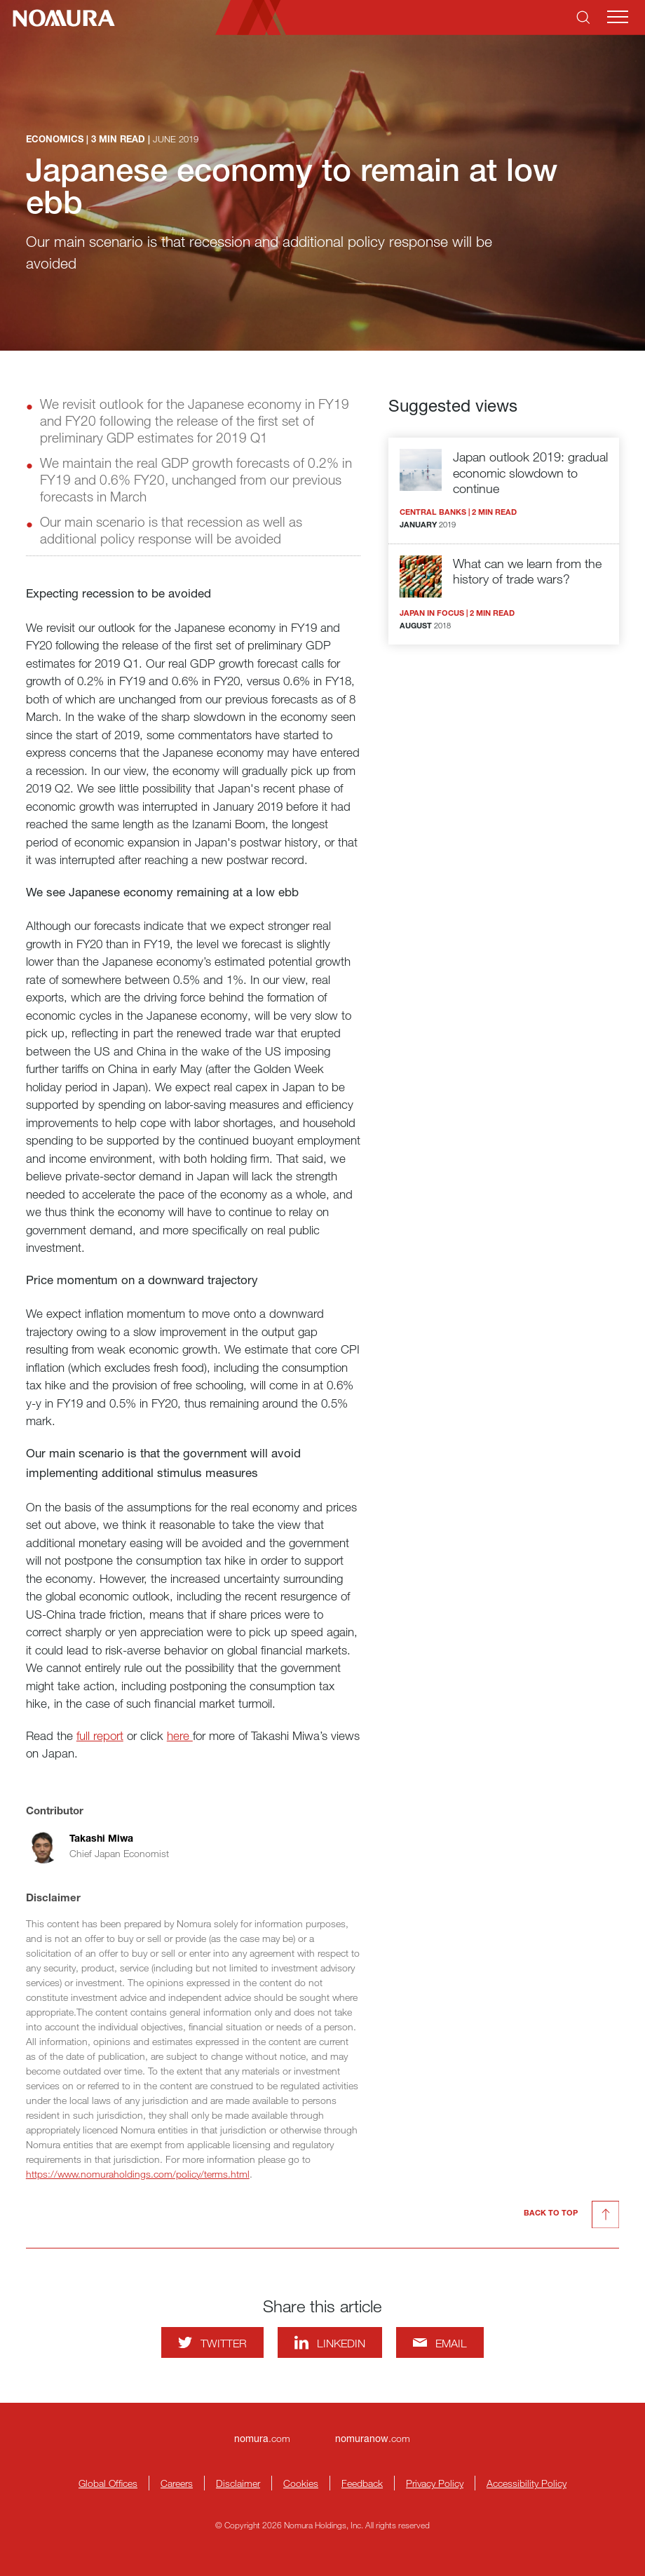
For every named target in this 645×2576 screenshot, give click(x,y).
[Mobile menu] (618, 17)
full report (99, 1735)
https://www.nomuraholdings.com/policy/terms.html (138, 2174)
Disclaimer (238, 2483)
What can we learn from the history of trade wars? (527, 571)
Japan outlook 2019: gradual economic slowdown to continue (530, 472)
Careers (177, 2483)
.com (262, 2438)
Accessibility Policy (526, 2483)
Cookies (300, 2483)
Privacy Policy (434, 2483)
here (180, 1735)
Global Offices (108, 2483)
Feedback (362, 2483)
